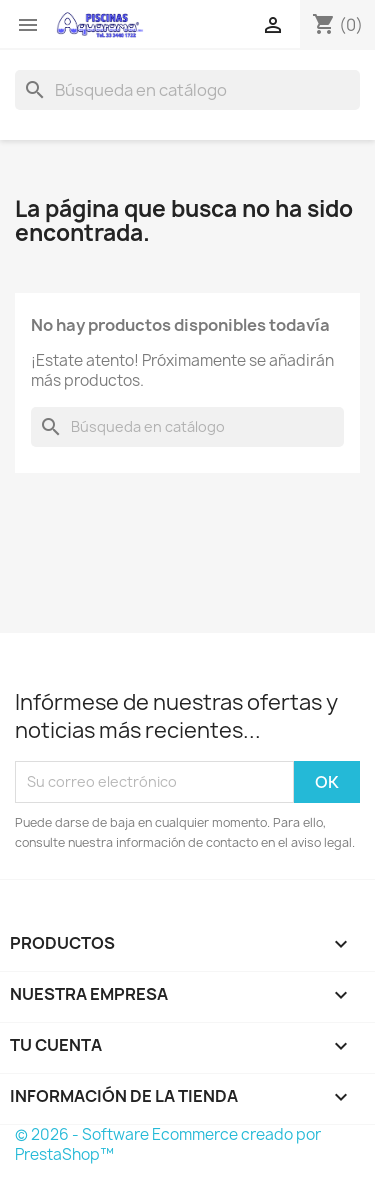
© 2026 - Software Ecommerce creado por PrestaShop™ (168, 1144)
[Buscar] (187, 90)
